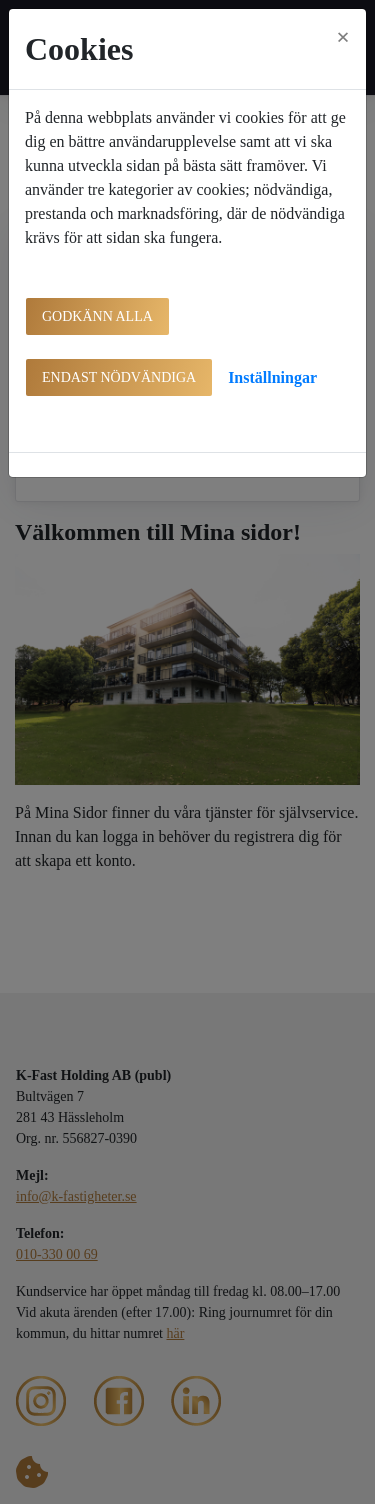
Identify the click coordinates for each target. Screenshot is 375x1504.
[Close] (343, 37)
